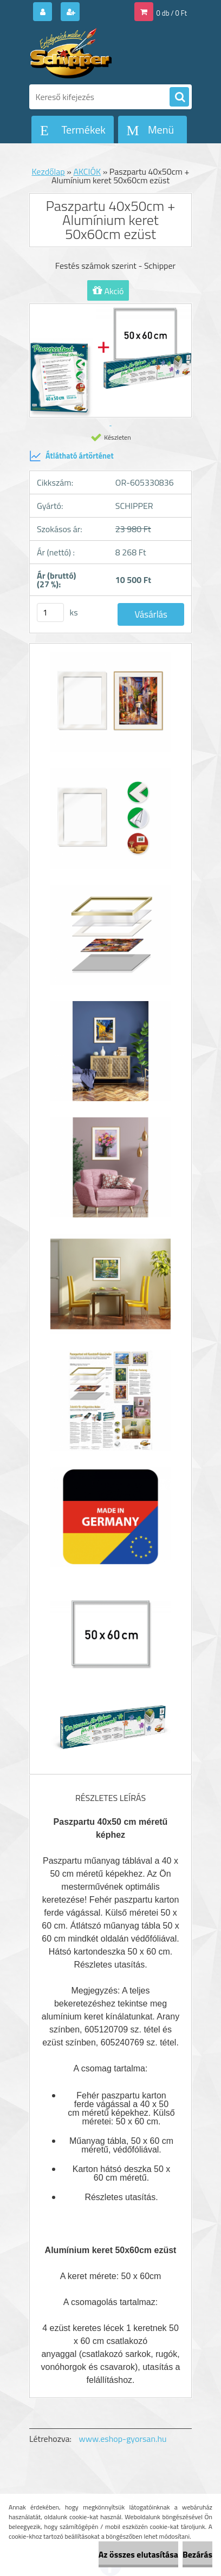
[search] (179, 97)
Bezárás (197, 2554)
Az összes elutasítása (138, 2554)
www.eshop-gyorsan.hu (123, 2438)
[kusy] (50, 612)
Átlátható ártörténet (71, 456)
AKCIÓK (87, 171)
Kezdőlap (48, 171)
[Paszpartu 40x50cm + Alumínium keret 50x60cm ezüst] (110, 707)
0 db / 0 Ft (172, 13)
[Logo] (103, 53)
